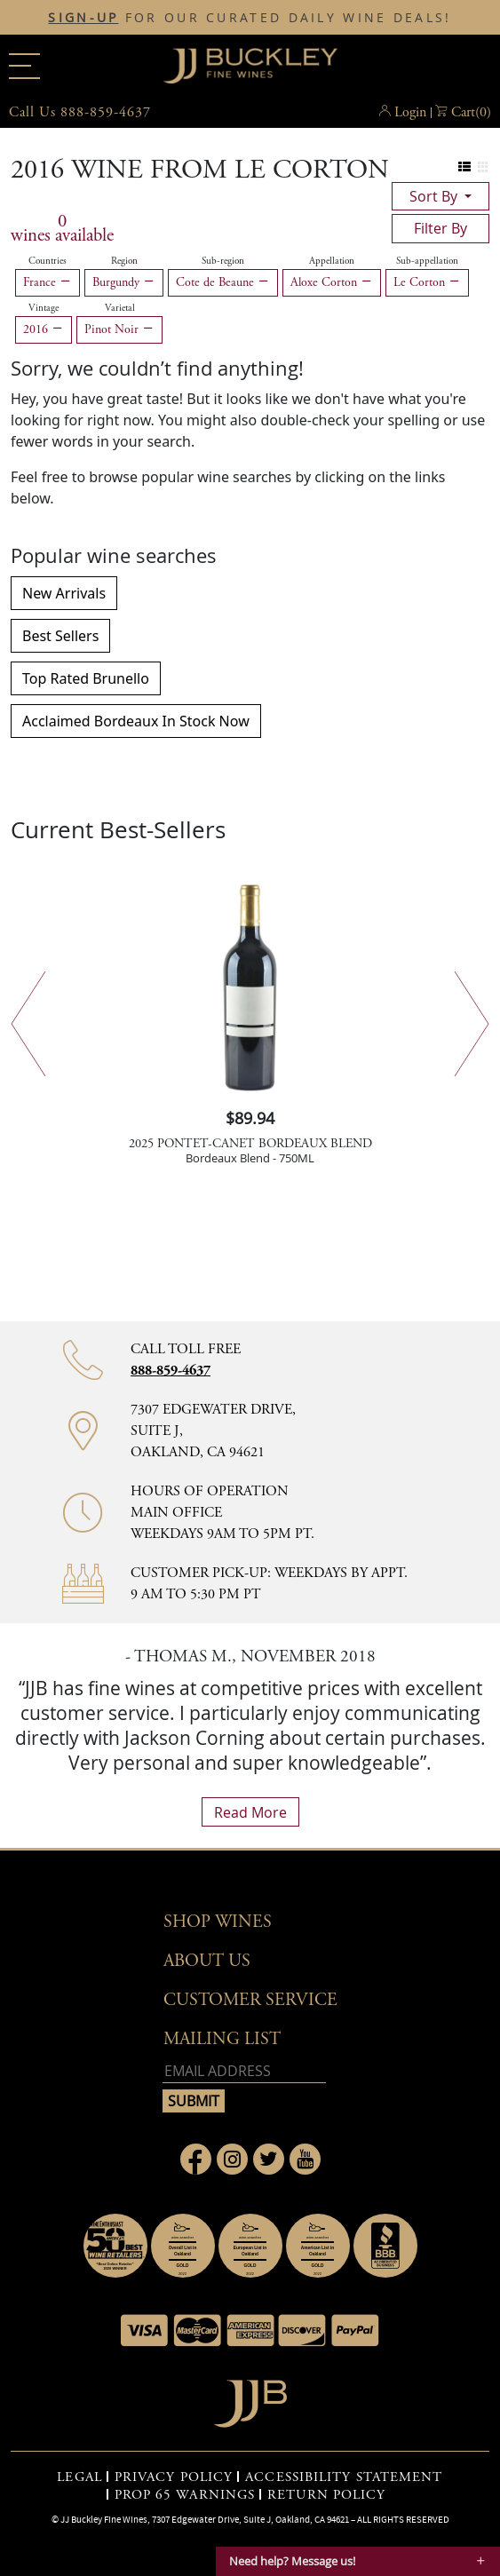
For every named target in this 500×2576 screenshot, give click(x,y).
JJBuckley (250, 65)
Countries (47, 261)
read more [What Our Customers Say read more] (250, 1812)
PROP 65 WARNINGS (185, 2495)
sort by (435, 196)
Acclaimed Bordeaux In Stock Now (136, 721)
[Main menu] (24, 66)
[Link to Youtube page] (305, 2159)
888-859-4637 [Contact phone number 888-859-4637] (170, 1370)
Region (124, 261)
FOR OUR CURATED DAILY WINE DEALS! (249, 18)
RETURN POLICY (326, 2495)
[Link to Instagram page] (232, 2159)
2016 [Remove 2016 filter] (43, 329)
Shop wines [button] (217, 1922)
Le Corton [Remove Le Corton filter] (427, 282)
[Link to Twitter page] (268, 2159)
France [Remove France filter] (47, 282)
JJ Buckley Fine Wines (103, 2519)
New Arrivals (64, 593)
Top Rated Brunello (85, 678)
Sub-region (223, 261)
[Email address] (244, 2071)
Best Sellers (60, 636)
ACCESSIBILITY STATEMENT (343, 2477)
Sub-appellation (427, 261)
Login (410, 112)
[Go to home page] (250, 2399)
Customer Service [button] (250, 2000)
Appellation (331, 261)
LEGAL (79, 2477)
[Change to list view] (465, 167)
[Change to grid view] (482, 167)
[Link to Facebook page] (195, 2159)
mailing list (222, 2039)
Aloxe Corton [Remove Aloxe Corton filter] (331, 282)
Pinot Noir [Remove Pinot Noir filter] (119, 329)
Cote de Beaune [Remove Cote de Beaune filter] (223, 282)
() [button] (471, 112)
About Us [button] (206, 1961)
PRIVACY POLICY (174, 2477)
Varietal (120, 308)
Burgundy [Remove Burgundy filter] (123, 282)
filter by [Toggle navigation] (440, 228)
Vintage (43, 308)
